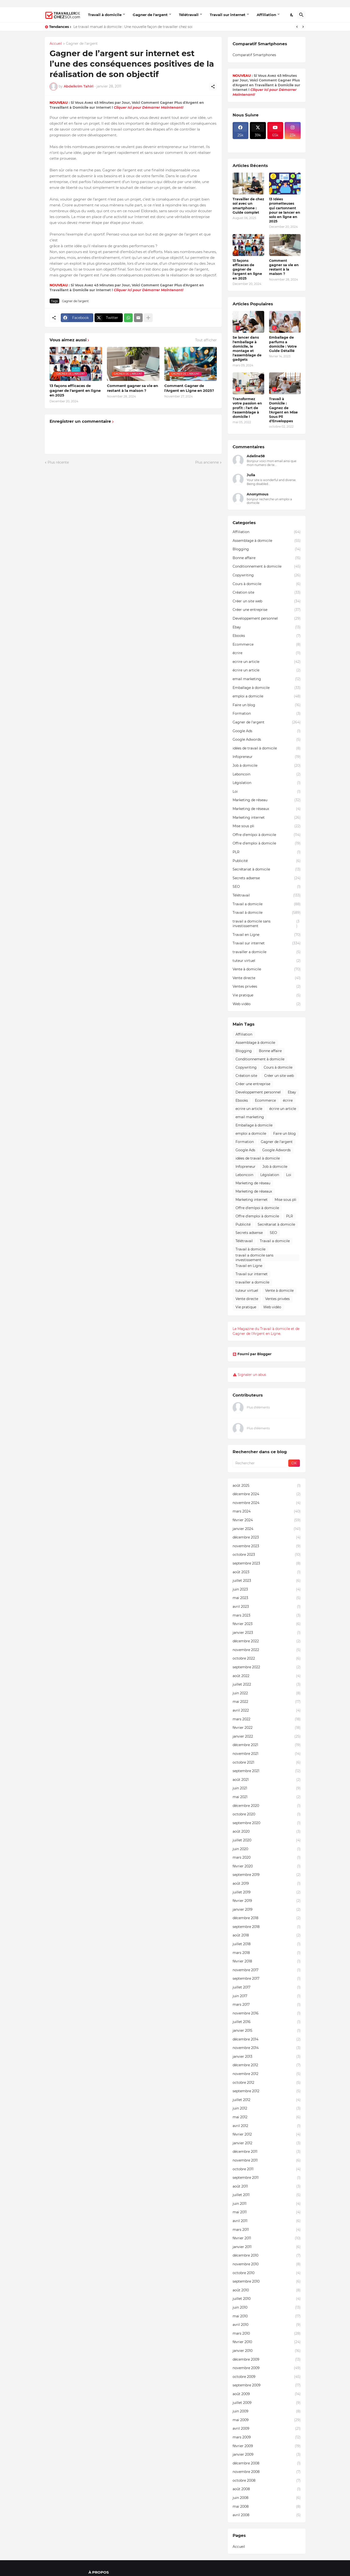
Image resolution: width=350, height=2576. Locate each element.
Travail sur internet (227, 14)
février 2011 (267, 2238)
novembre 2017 (267, 1970)
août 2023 (267, 1572)
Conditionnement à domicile (267, 566)
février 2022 (267, 1727)
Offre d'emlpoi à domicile (267, 835)
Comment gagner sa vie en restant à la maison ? (132, 388)
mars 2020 (267, 1857)
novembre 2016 (267, 2013)
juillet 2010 (267, 2298)
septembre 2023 (267, 1563)
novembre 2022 (267, 1650)
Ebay (267, 627)
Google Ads (267, 731)
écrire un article (267, 670)
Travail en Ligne (267, 934)
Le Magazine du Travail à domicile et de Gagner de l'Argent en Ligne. (266, 1331)
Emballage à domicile (267, 688)
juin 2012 (267, 2108)
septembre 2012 (267, 2091)
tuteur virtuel (267, 960)
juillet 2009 (267, 2402)
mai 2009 (267, 2420)
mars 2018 (267, 1953)
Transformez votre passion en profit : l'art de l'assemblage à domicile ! (247, 408)
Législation (267, 783)
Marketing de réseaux (267, 809)
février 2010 (267, 2342)
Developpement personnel (267, 618)
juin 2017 (267, 1996)
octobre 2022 (267, 1658)
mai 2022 (267, 1701)
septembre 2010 (267, 2281)
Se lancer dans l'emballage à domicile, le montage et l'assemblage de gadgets (247, 348)
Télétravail (189, 14)
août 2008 (267, 2489)
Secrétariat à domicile (267, 869)
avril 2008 (267, 2515)
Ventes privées (267, 986)
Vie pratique (267, 995)
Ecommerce (267, 644)
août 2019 (267, 1883)
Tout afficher (206, 340)
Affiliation (266, 14)
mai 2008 (267, 2506)
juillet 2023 (267, 1580)
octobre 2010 (267, 2273)
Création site (267, 592)
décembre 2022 (267, 1641)
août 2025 (267, 1485)
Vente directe (267, 978)
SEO (267, 886)
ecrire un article (267, 661)
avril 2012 (267, 2126)
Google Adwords (267, 739)
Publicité (267, 861)
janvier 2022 (267, 1736)
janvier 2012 (267, 2143)
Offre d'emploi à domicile (267, 843)
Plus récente (58, 462)
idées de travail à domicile (267, 748)
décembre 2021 (267, 1745)
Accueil (56, 44)
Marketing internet (267, 817)
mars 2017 (267, 2004)
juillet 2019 (267, 1892)
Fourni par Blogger (252, 1354)
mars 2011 (267, 2229)
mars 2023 (267, 1615)
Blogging (267, 549)
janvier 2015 (267, 2030)
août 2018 (267, 1935)
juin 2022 (267, 1693)
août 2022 (267, 1676)
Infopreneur (267, 757)
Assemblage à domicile (267, 540)
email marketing (267, 679)
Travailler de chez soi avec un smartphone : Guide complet (248, 206)
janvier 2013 (267, 2056)
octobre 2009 (267, 2376)
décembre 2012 (267, 2065)
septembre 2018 (267, 1927)
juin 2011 (267, 2203)
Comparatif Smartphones (254, 55)
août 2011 (267, 2186)
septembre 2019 (267, 1875)
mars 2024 (267, 1511)
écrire (267, 653)
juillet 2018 (267, 1944)
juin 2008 (267, 2498)
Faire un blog (267, 705)
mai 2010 (267, 2316)
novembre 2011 (267, 2160)
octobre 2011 (267, 2169)
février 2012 (267, 2134)
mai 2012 (267, 2117)
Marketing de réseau (267, 800)
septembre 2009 (267, 2385)
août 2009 (267, 2394)
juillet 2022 (267, 1684)
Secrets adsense (267, 878)
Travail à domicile (105, 14)
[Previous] (297, 26)
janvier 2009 (267, 2454)
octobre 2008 (267, 2480)
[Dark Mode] (292, 15)
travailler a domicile (267, 952)
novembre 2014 (267, 2048)
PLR (267, 852)
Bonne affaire (267, 558)
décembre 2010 (267, 2255)
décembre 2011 (267, 2151)
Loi (267, 791)
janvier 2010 (267, 2350)
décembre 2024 (267, 1494)
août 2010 (267, 2290)
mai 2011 (267, 2212)
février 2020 (267, 1866)
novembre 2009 (267, 2368)
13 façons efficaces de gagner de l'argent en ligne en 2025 (75, 390)
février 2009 (267, 2446)
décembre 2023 (267, 1537)
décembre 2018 (267, 1918)
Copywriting (267, 575)
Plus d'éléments (258, 1407)
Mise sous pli (267, 826)
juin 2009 (267, 2411)
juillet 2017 (267, 1987)
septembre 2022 (267, 1667)
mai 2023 (267, 1598)
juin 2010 (267, 2307)
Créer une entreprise (267, 609)
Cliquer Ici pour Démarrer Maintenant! (148, 107)
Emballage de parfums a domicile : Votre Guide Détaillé (283, 344)
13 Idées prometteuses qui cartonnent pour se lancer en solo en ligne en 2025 (284, 210)
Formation (267, 713)
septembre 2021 (267, 1771)
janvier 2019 (267, 1909)
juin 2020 (267, 1849)
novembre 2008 (267, 2472)
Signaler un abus (252, 1374)
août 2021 (267, 1779)
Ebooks (267, 635)
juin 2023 (267, 1589)
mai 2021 (267, 1797)
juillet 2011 (267, 2195)
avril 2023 (267, 1606)
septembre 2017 (267, 1978)
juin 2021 (267, 1788)
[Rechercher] (301, 15)
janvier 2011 (267, 2247)
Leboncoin (267, 774)
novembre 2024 (267, 1503)
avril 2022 (267, 1710)
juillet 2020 (267, 1840)
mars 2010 (267, 2333)
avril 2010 (267, 2324)
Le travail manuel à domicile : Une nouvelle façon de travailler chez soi (132, 27)
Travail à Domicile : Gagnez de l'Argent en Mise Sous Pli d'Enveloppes (283, 410)
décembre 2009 (267, 2359)
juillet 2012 (267, 2100)
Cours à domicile (267, 584)
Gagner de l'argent (150, 14)
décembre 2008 (267, 2463)
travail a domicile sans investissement (267, 924)
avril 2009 (267, 2428)
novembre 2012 (267, 2074)
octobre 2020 (267, 1814)
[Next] (303, 26)
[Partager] (213, 86)
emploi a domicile (267, 696)
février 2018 (267, 1961)
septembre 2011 (267, 2177)
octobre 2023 (267, 1554)
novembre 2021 (267, 1753)
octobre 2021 (267, 1762)
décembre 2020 (267, 1805)
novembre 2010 (267, 2264)
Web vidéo (267, 1004)
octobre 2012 (267, 2082)
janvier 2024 (267, 1529)
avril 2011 (267, 2221)
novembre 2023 (267, 1546)
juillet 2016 (267, 2022)
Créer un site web (267, 601)
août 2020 (267, 1831)
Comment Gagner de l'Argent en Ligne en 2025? (189, 388)
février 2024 (267, 1520)
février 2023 (267, 1624)
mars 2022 (267, 1719)
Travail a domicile (267, 904)
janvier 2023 (267, 1632)
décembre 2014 (267, 2039)
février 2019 (267, 1901)
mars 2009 (267, 2437)
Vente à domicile (267, 969)
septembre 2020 (267, 1823)
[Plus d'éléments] (148, 317)
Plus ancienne (207, 462)
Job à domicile (267, 765)
